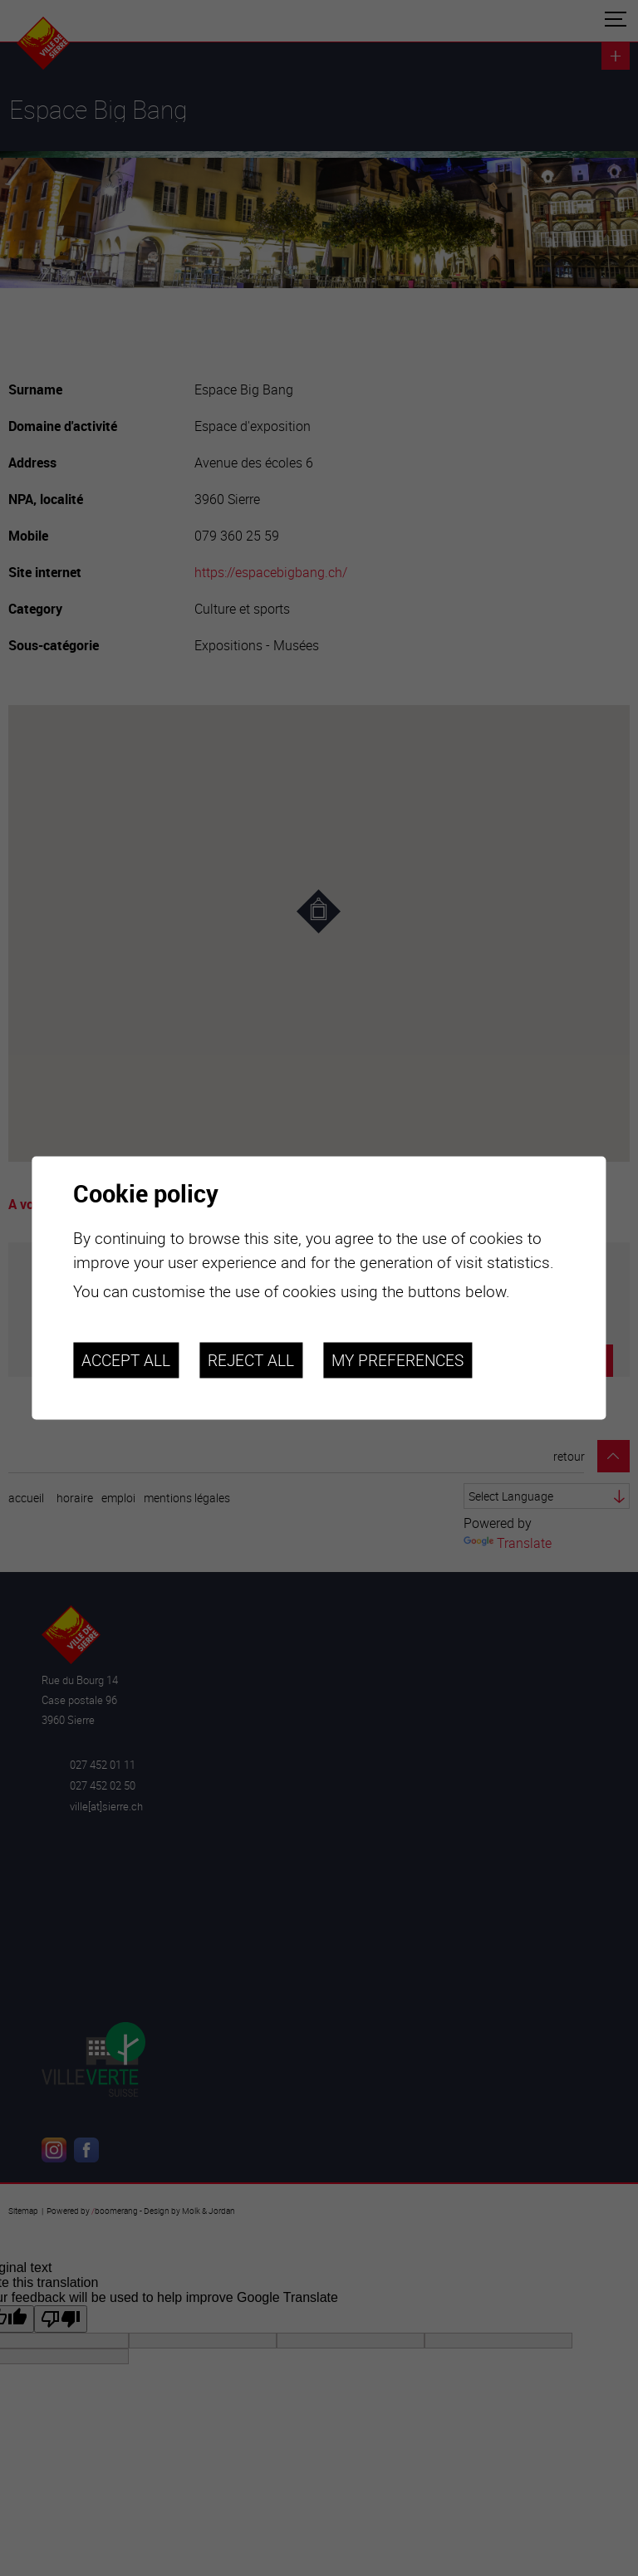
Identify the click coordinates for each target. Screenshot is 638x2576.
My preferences (397, 1360)
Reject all (251, 1360)
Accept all (125, 1360)
